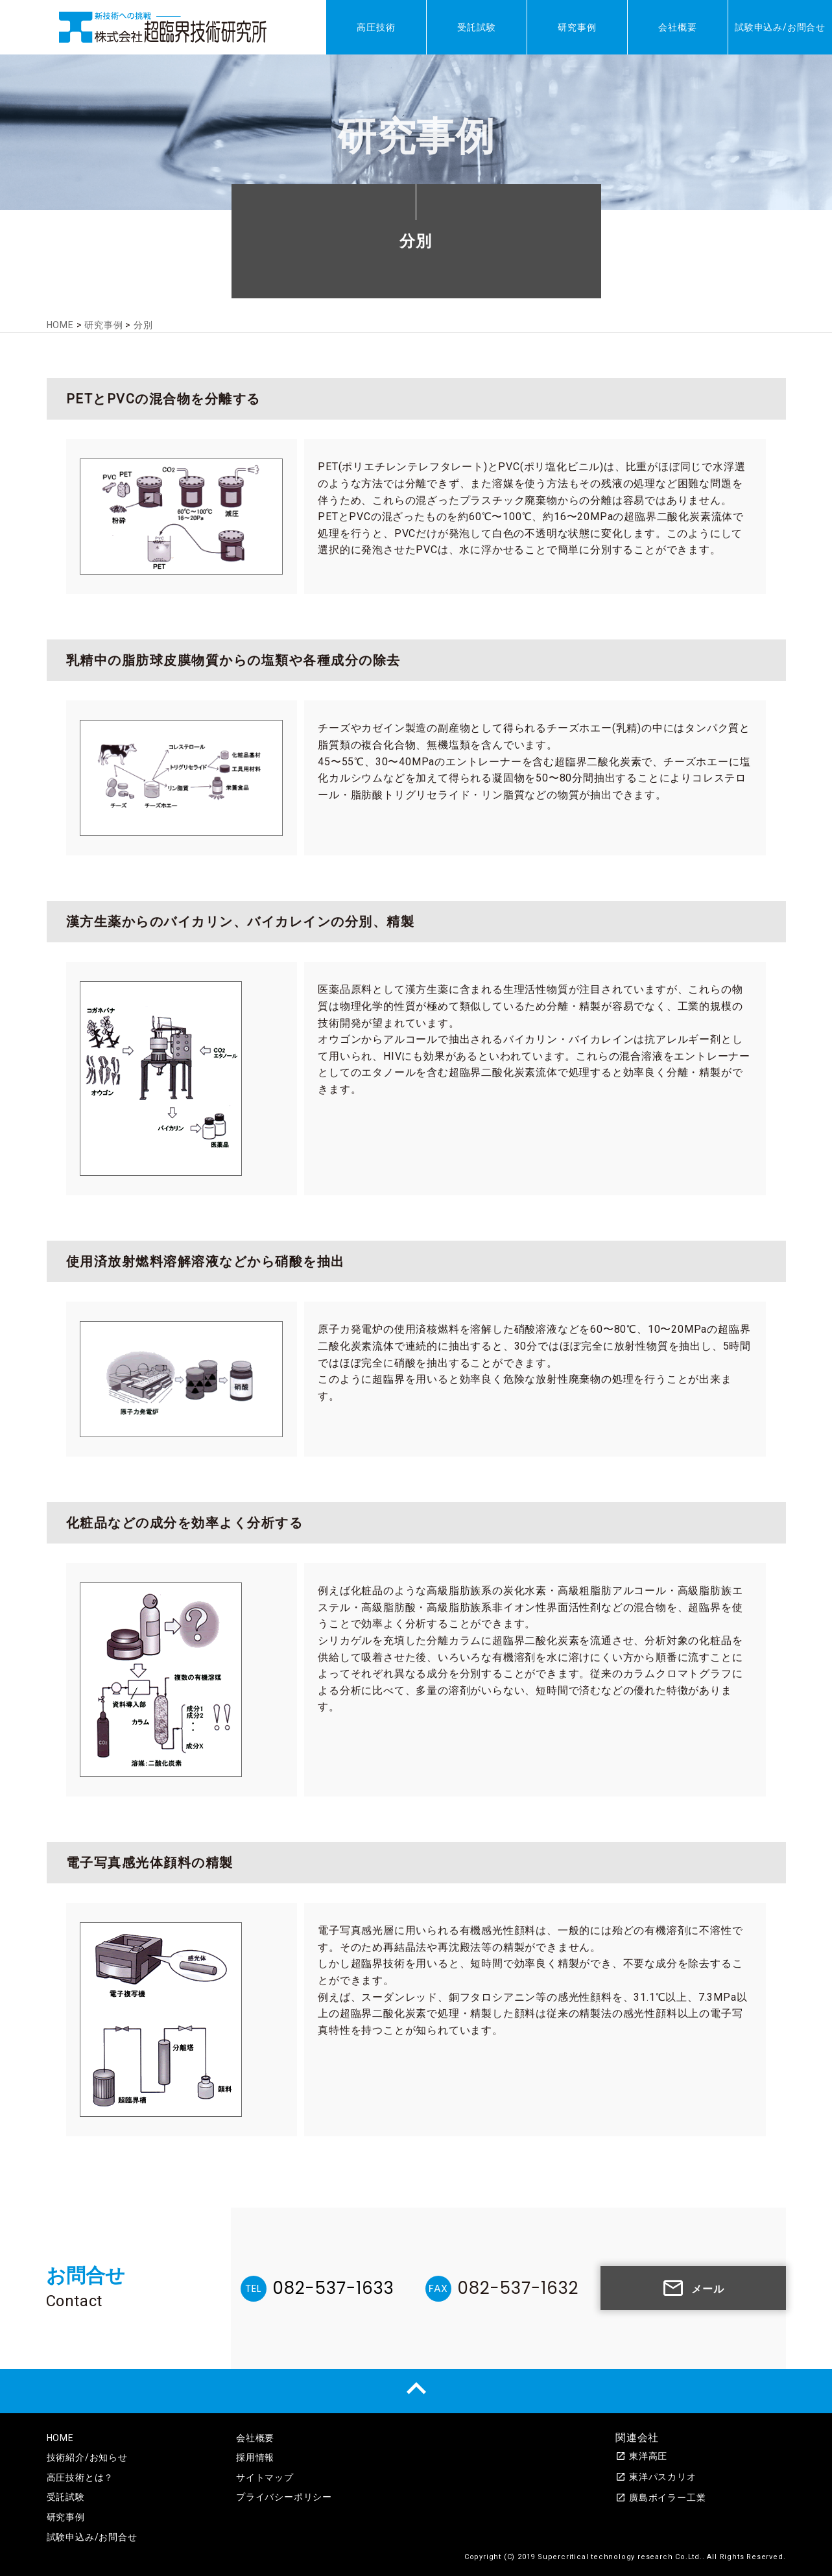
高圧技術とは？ (80, 2477)
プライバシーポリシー (284, 2497)
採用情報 (255, 2457)
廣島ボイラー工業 (660, 2497)
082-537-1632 (518, 2288)
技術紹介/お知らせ (87, 2457)
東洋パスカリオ (655, 2477)
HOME (60, 2438)
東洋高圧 (641, 2456)
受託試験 (476, 27)
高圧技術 (376, 27)
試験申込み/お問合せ (780, 27)
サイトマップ (265, 2477)
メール (692, 2288)
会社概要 (677, 27)
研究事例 (577, 27)
